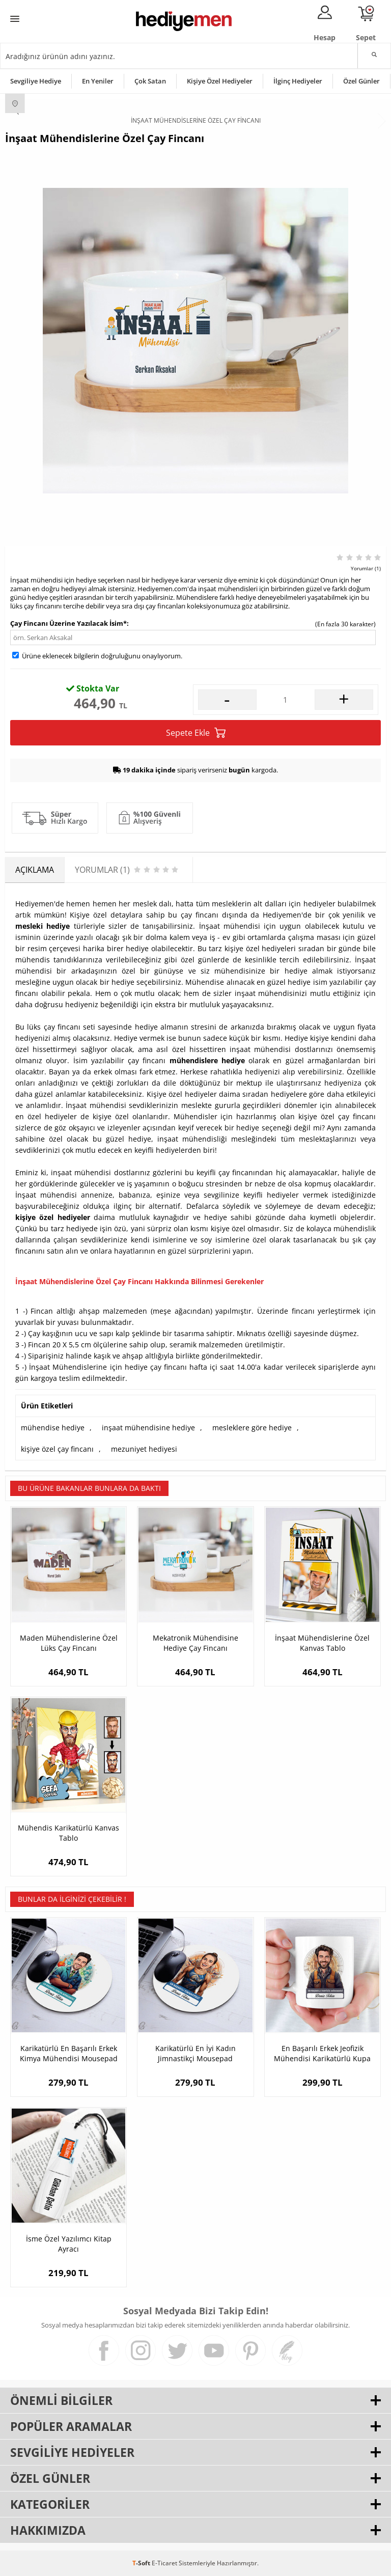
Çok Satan (150, 81)
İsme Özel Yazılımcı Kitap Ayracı (68, 2244)
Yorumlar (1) (366, 568)
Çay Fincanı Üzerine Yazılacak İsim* (68, 623)
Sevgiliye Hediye (35, 81)
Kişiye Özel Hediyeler (220, 81)
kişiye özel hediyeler (52, 1217)
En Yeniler (98, 81)
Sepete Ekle (196, 733)
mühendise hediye (53, 1427)
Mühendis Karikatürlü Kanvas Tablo (68, 1833)
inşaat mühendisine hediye (148, 1427)
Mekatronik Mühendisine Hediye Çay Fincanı (195, 1643)
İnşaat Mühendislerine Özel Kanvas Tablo (322, 1643)
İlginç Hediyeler (297, 81)
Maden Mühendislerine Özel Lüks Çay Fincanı (69, 1643)
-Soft (142, 2563)
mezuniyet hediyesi (144, 1449)
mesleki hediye (42, 926)
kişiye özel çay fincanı (57, 1449)
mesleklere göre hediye (252, 1427)
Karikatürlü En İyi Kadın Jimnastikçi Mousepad (195, 2053)
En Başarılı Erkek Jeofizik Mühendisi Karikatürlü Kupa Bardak (322, 2053)
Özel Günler (361, 81)
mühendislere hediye (207, 1060)
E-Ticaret (164, 2563)
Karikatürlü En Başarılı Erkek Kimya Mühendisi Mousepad (69, 2053)
